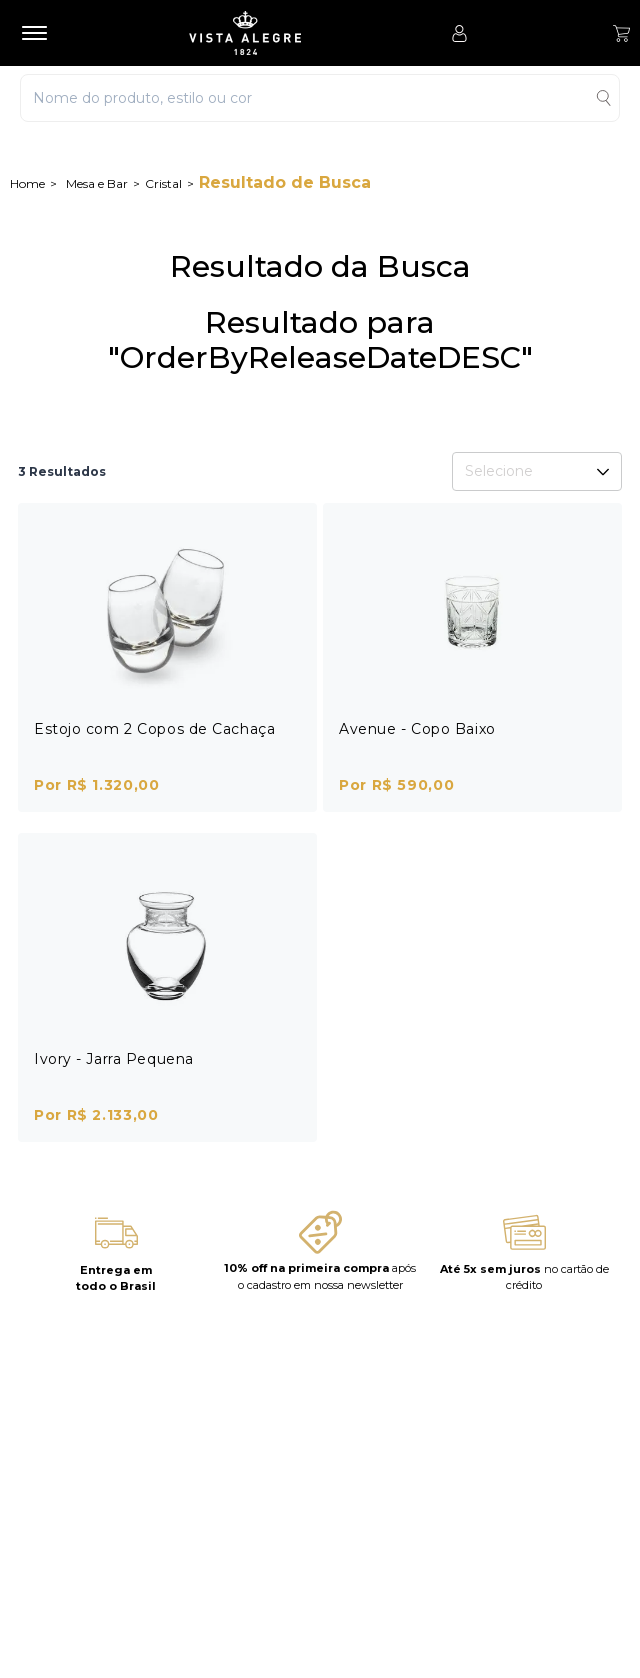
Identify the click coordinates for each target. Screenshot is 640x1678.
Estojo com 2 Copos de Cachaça (154, 729)
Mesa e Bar (97, 183)
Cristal (163, 183)
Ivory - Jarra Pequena (114, 1059)
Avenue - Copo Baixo (417, 729)
